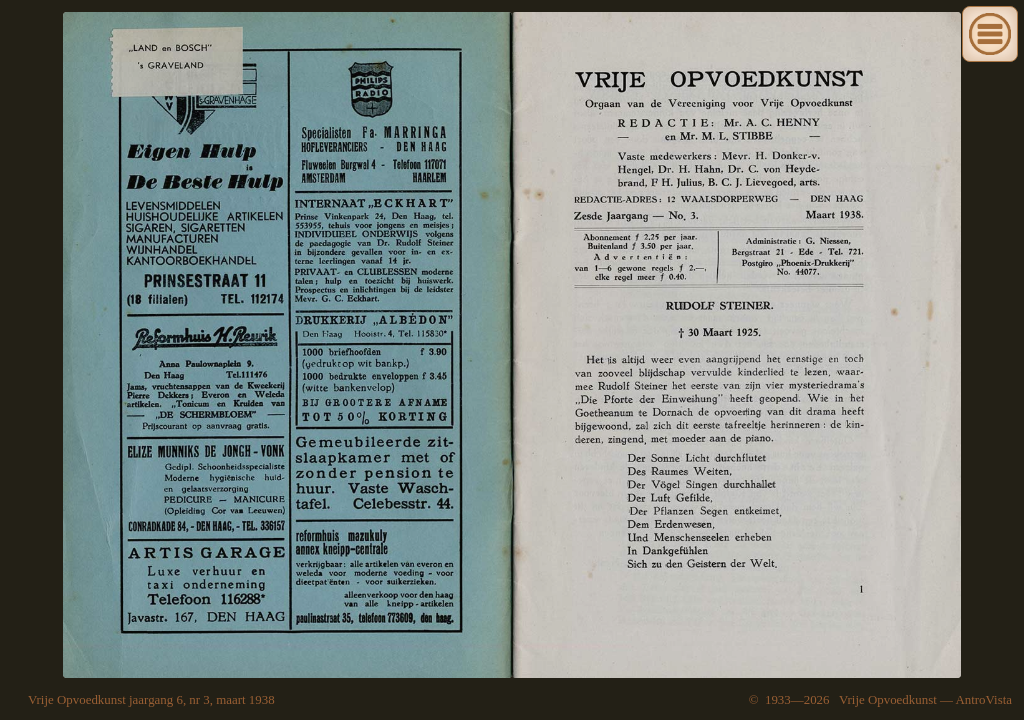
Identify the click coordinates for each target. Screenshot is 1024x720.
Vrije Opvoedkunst (888, 699)
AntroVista (983, 699)
